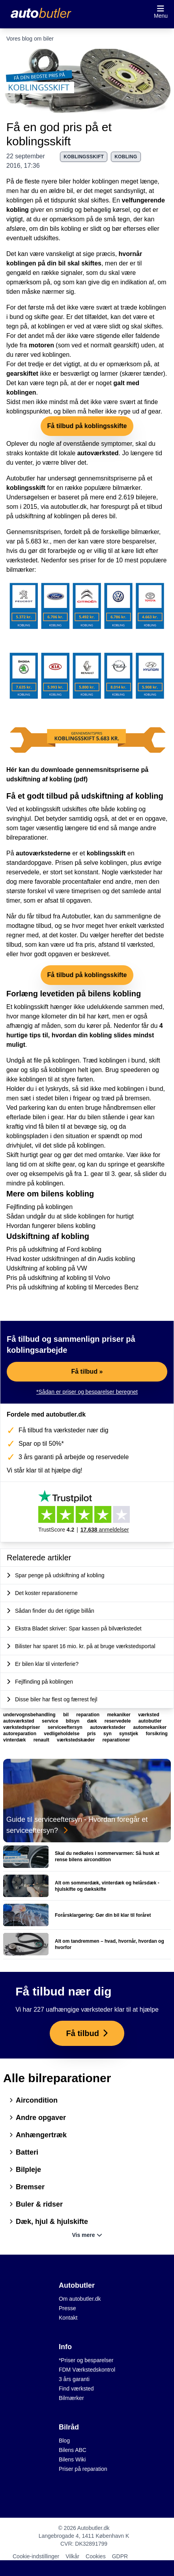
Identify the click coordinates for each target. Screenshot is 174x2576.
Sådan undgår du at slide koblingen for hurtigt (70, 1216)
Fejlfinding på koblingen (39, 1207)
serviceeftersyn (66, 1727)
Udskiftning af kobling (47, 1236)
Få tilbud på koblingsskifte (87, 426)
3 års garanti (74, 2379)
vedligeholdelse (62, 1733)
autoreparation (20, 1733)
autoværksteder (108, 1727)
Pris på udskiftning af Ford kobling (53, 1249)
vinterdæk (15, 1740)
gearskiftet (22, 373)
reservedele (118, 1721)
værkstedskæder (76, 1740)
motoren (41, 345)
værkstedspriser (22, 1727)
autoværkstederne (43, 853)
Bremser (27, 2187)
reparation (88, 1714)
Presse (67, 2308)
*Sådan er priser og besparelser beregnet (87, 1392)
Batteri (23, 2152)
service (51, 1721)
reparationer (116, 1740)
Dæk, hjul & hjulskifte (48, 2221)
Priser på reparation (83, 2469)
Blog (64, 2440)
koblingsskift (84, 156)
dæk (92, 1721)
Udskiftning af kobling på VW (46, 1268)
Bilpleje (25, 2170)
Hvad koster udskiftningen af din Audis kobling (70, 1259)
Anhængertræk (38, 2135)
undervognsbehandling (30, 1714)
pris (92, 1733)
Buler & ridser (36, 2204)
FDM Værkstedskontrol (87, 2369)
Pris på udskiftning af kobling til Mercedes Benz (72, 1287)
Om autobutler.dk (80, 2299)
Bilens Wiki (72, 2459)
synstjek (129, 1733)
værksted (148, 1714)
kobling (125, 156)
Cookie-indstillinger (36, 2556)
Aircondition (33, 2100)
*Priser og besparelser (86, 2360)
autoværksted (98, 453)
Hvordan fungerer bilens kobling (50, 1225)
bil (66, 1714)
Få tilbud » (87, 1371)
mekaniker (119, 1714)
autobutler (150, 1721)
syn (108, 1733)
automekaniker (150, 1727)
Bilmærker (71, 2398)
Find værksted (76, 2388)
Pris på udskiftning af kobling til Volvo (58, 1277)
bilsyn (73, 1721)
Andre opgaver (37, 2118)
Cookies (96, 2556)
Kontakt (68, 2318)
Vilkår (72, 2556)
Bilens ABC (72, 2450)
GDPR (120, 2556)
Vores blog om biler (30, 38)
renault (42, 1740)
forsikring (156, 1733)
